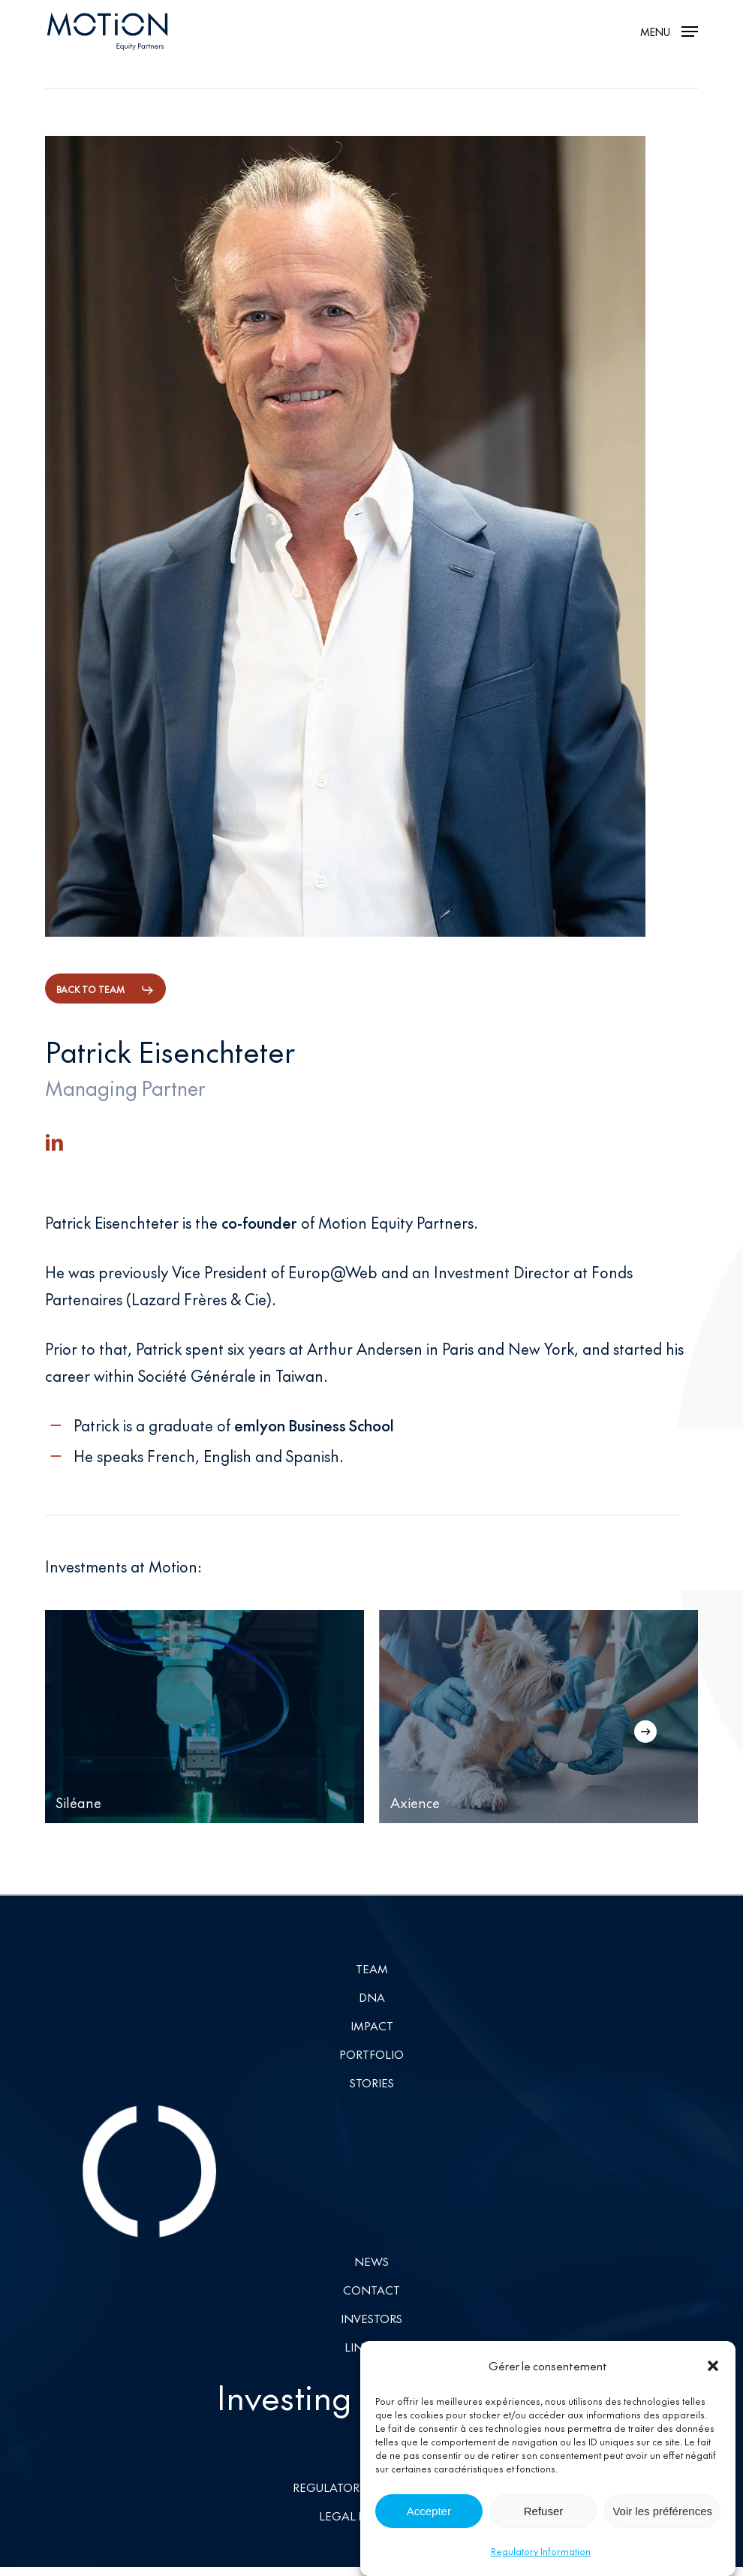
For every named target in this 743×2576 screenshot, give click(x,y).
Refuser (544, 2511)
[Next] (645, 1731)
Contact (371, 2290)
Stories (372, 2082)
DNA (372, 1997)
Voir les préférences (662, 2511)
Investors (371, 2318)
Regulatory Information (541, 2551)
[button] (712, 2365)
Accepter (429, 2511)
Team (372, 1968)
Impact (371, 2025)
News (371, 2261)
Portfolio (371, 2054)
